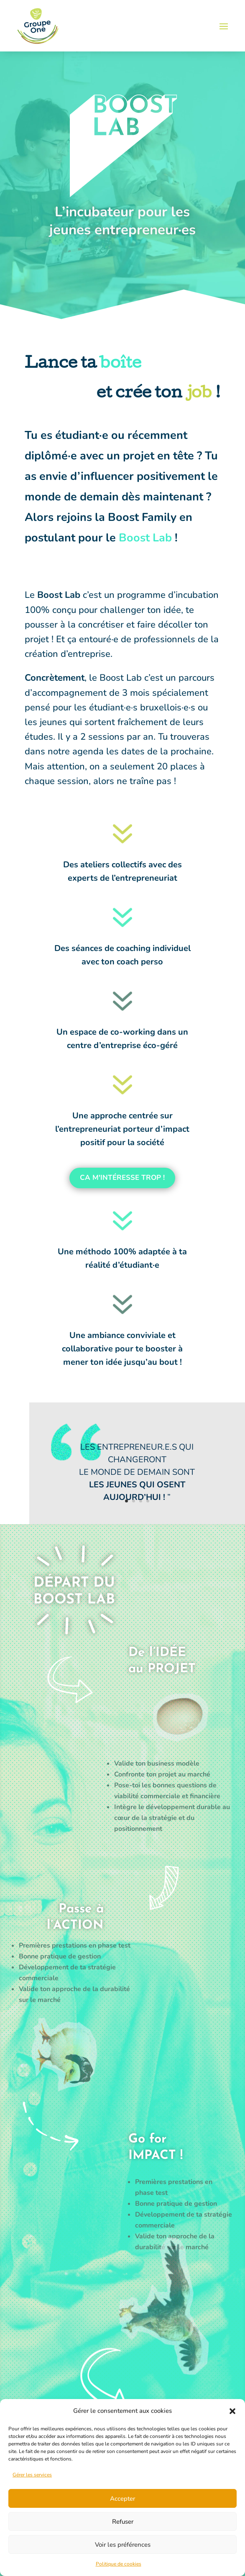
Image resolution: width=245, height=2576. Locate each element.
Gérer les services (32, 2474)
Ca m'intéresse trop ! (122, 1177)
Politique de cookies (118, 2564)
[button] (232, 2411)
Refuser (122, 2521)
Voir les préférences (123, 2544)
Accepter (122, 2498)
